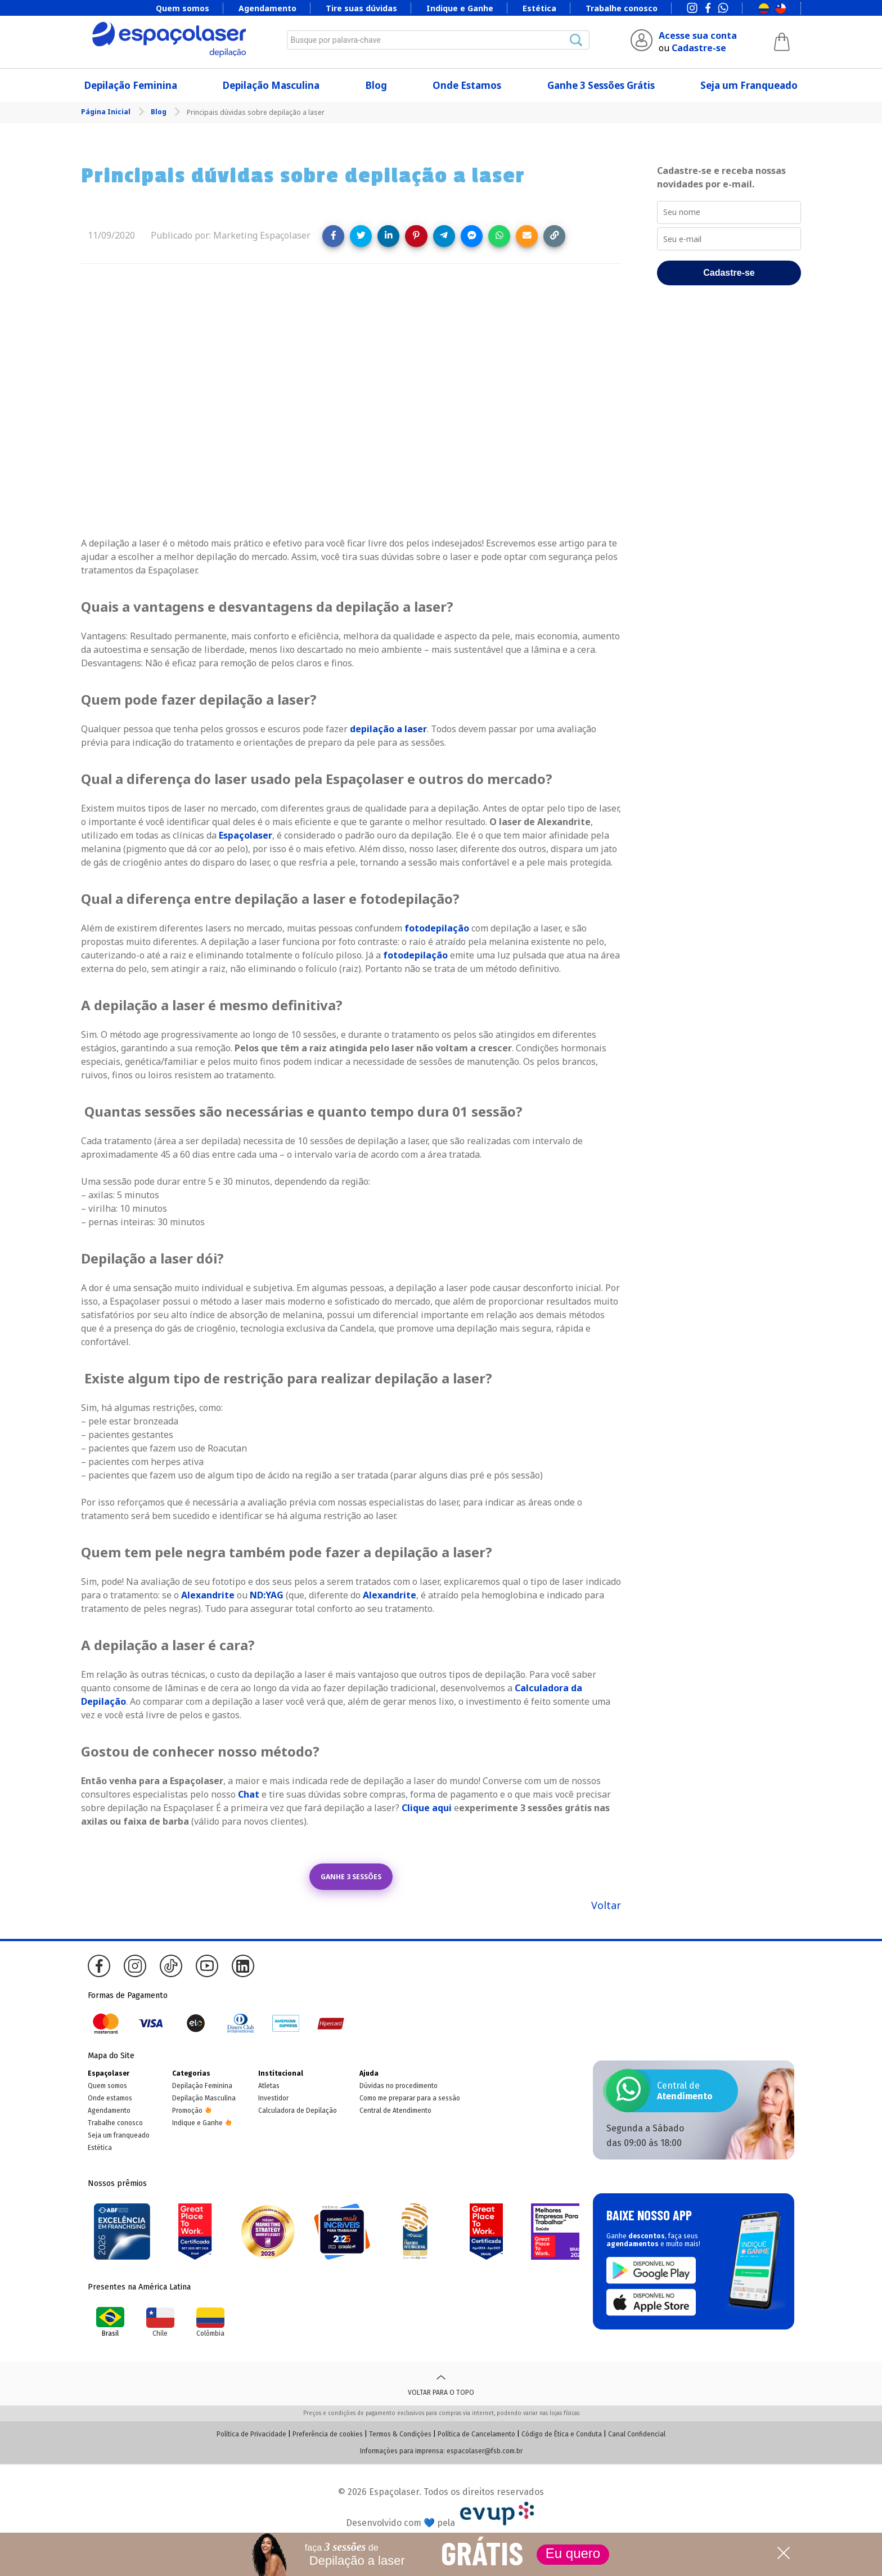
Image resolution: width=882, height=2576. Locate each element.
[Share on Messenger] (472, 236)
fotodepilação (436, 928)
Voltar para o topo (441, 2383)
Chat (248, 1794)
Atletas (269, 2086)
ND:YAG (267, 1595)
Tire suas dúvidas (361, 8)
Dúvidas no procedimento (398, 2086)
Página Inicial (106, 112)
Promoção (187, 2110)
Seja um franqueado (119, 2135)
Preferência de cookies (327, 2434)
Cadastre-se (699, 48)
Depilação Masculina (271, 85)
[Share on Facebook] (333, 236)
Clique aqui (427, 1808)
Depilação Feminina (130, 85)
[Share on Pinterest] (416, 236)
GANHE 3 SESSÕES (351, 1876)
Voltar (606, 1905)
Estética (539, 8)
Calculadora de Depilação (297, 2110)
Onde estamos (110, 2098)
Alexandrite (208, 1595)
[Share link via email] (527, 236)
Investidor (273, 2098)
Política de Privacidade (251, 2434)
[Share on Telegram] (444, 236)
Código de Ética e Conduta (561, 2434)
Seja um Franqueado (749, 85)
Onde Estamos (467, 85)
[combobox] (438, 40)
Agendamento (267, 8)
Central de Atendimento (395, 2110)
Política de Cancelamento (476, 2434)
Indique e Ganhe (459, 8)
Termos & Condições (400, 2434)
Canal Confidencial (636, 2434)
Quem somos (182, 8)
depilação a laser (388, 729)
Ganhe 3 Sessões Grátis (601, 85)
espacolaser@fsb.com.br (485, 2451)
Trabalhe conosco (622, 8)
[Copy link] (554, 236)
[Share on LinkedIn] (388, 236)
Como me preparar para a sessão (409, 2098)
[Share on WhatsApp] (499, 236)
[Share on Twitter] (361, 236)
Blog (376, 85)
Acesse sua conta (698, 35)
